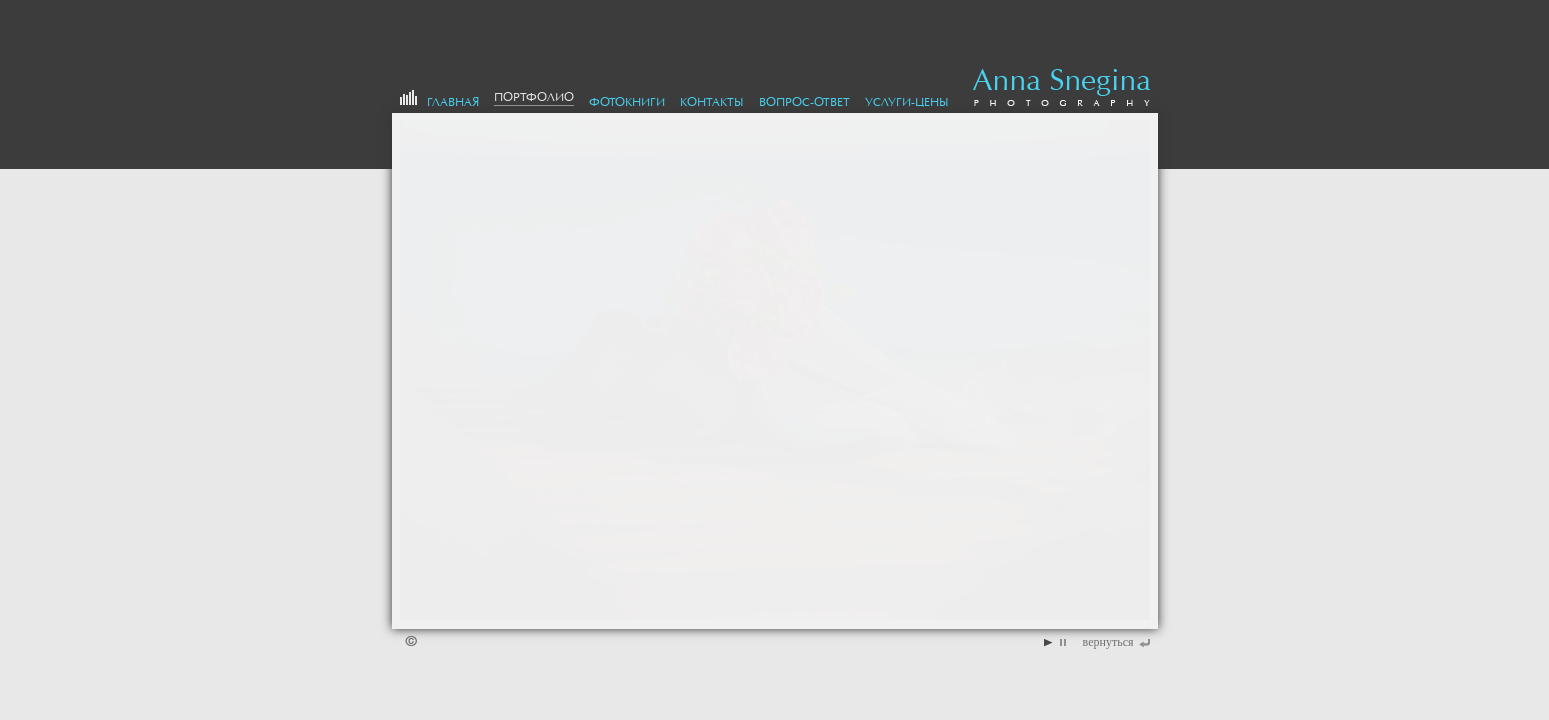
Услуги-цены (907, 102)
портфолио (534, 97)
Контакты (712, 102)
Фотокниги (627, 102)
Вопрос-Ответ (804, 102)
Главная (453, 102)
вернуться (1108, 642)
